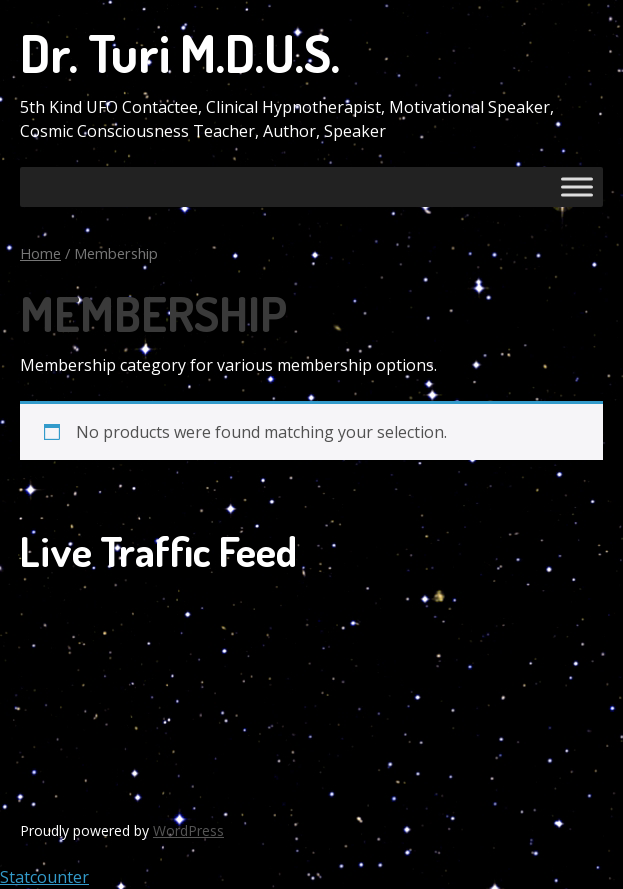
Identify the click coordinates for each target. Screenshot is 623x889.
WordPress (188, 830)
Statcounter (44, 877)
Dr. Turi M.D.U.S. (180, 52)
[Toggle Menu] (577, 186)
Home (40, 253)
